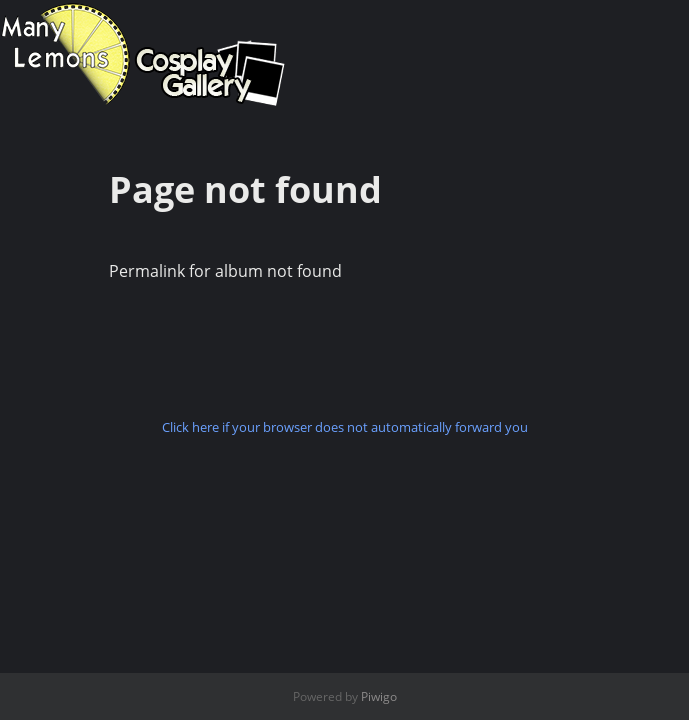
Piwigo (379, 696)
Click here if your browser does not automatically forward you (345, 427)
